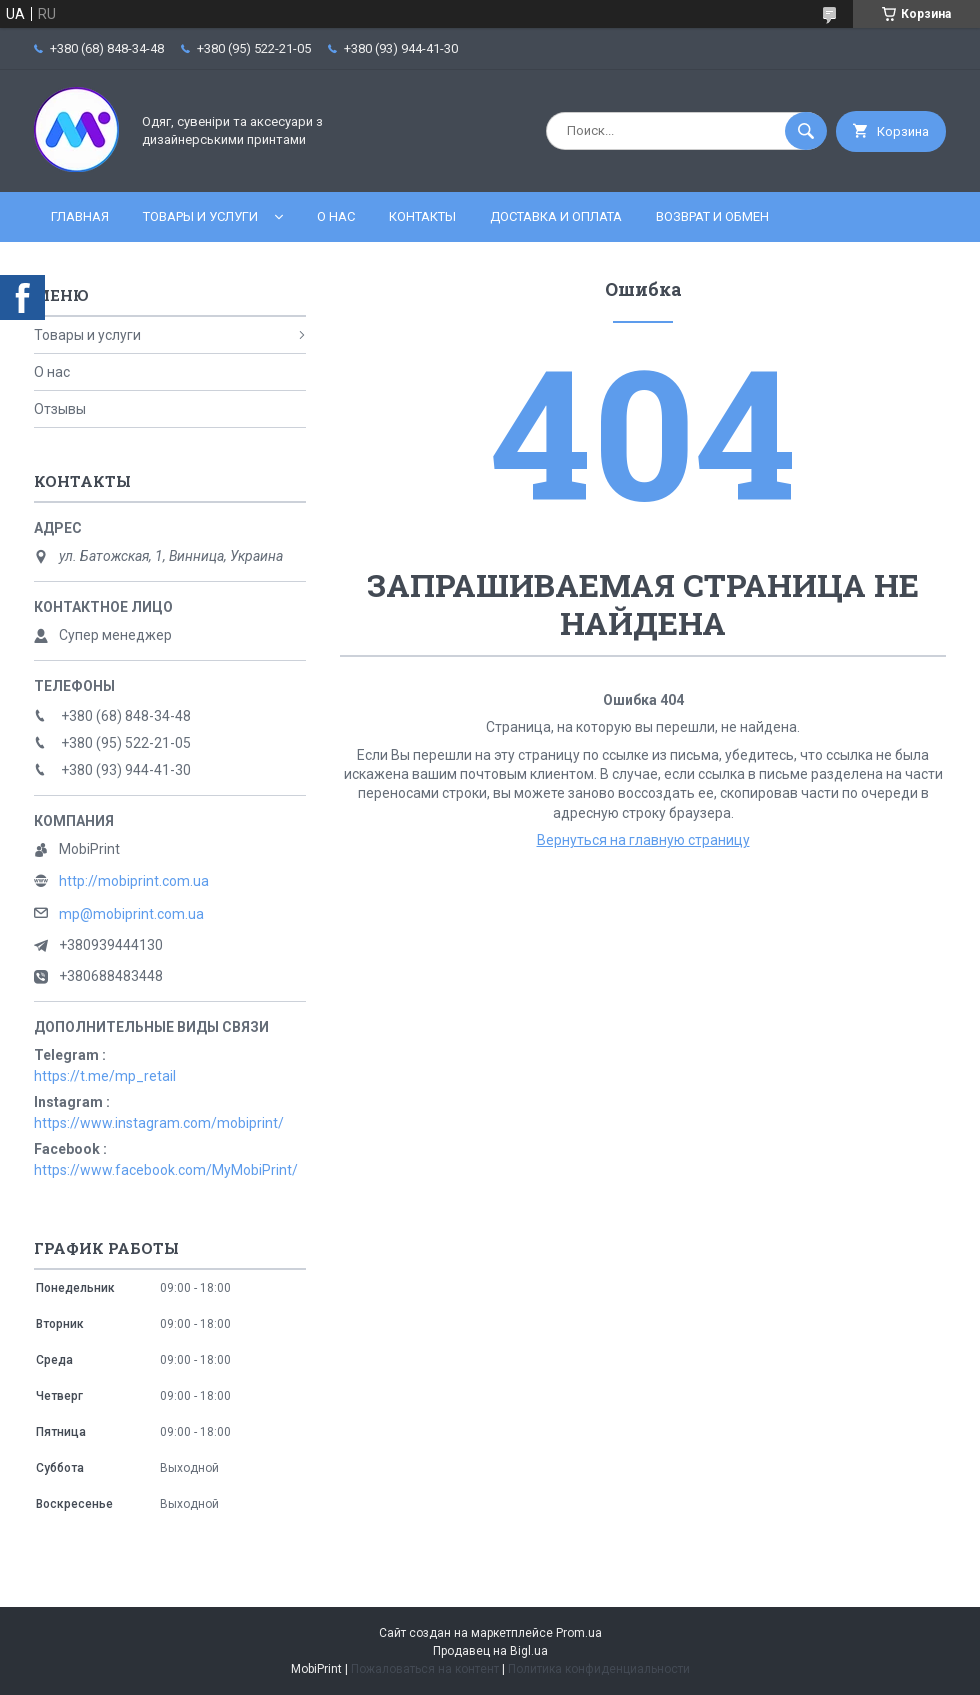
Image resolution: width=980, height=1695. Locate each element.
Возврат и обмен (712, 216)
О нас (336, 216)
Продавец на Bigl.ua (490, 1651)
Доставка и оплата (556, 216)
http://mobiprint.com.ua (134, 881)
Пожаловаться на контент (425, 1669)
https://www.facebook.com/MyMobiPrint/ (166, 1170)
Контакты (422, 216)
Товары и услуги (200, 216)
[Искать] (806, 131)
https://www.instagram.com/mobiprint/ (159, 1123)
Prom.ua (579, 1633)
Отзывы (60, 409)
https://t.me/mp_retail (105, 1076)
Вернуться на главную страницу (643, 840)
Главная (80, 216)
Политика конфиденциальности (599, 1669)
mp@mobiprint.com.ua (131, 914)
